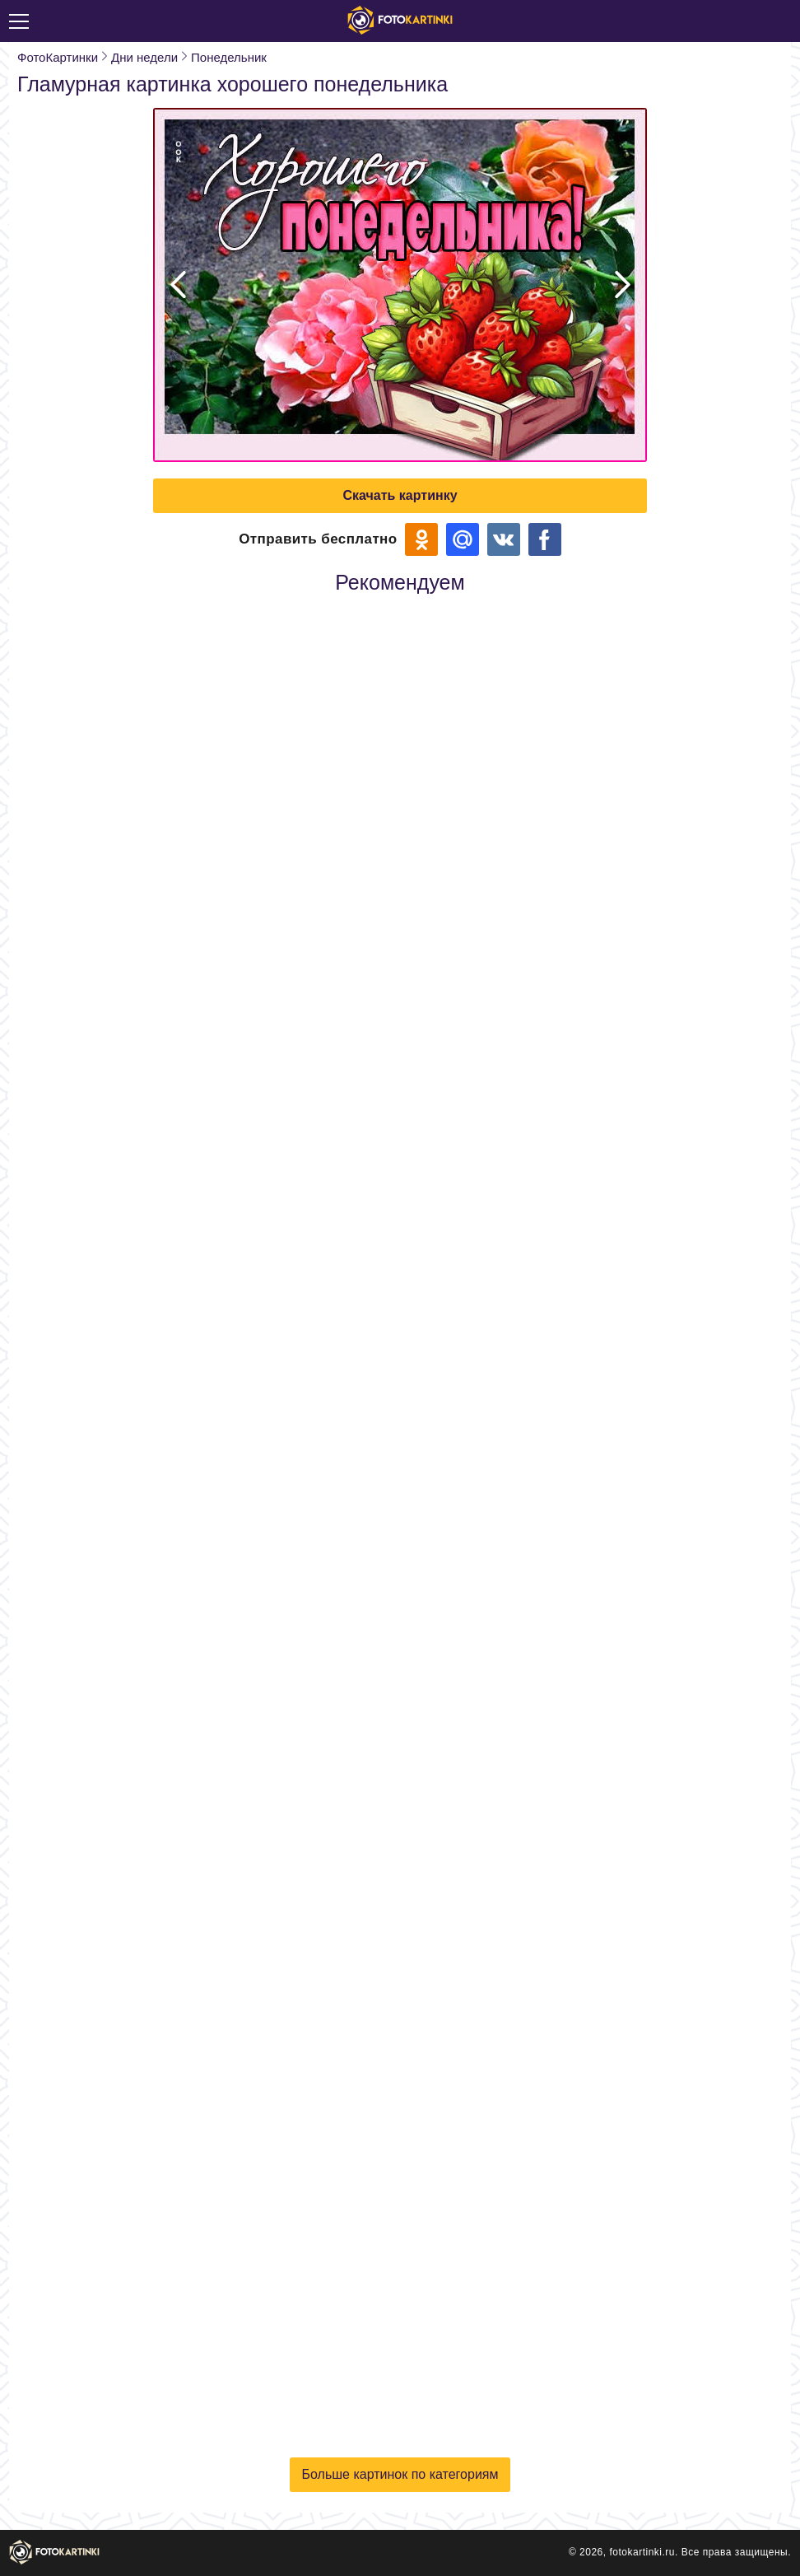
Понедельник (229, 57)
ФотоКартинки (57, 57)
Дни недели (144, 57)
